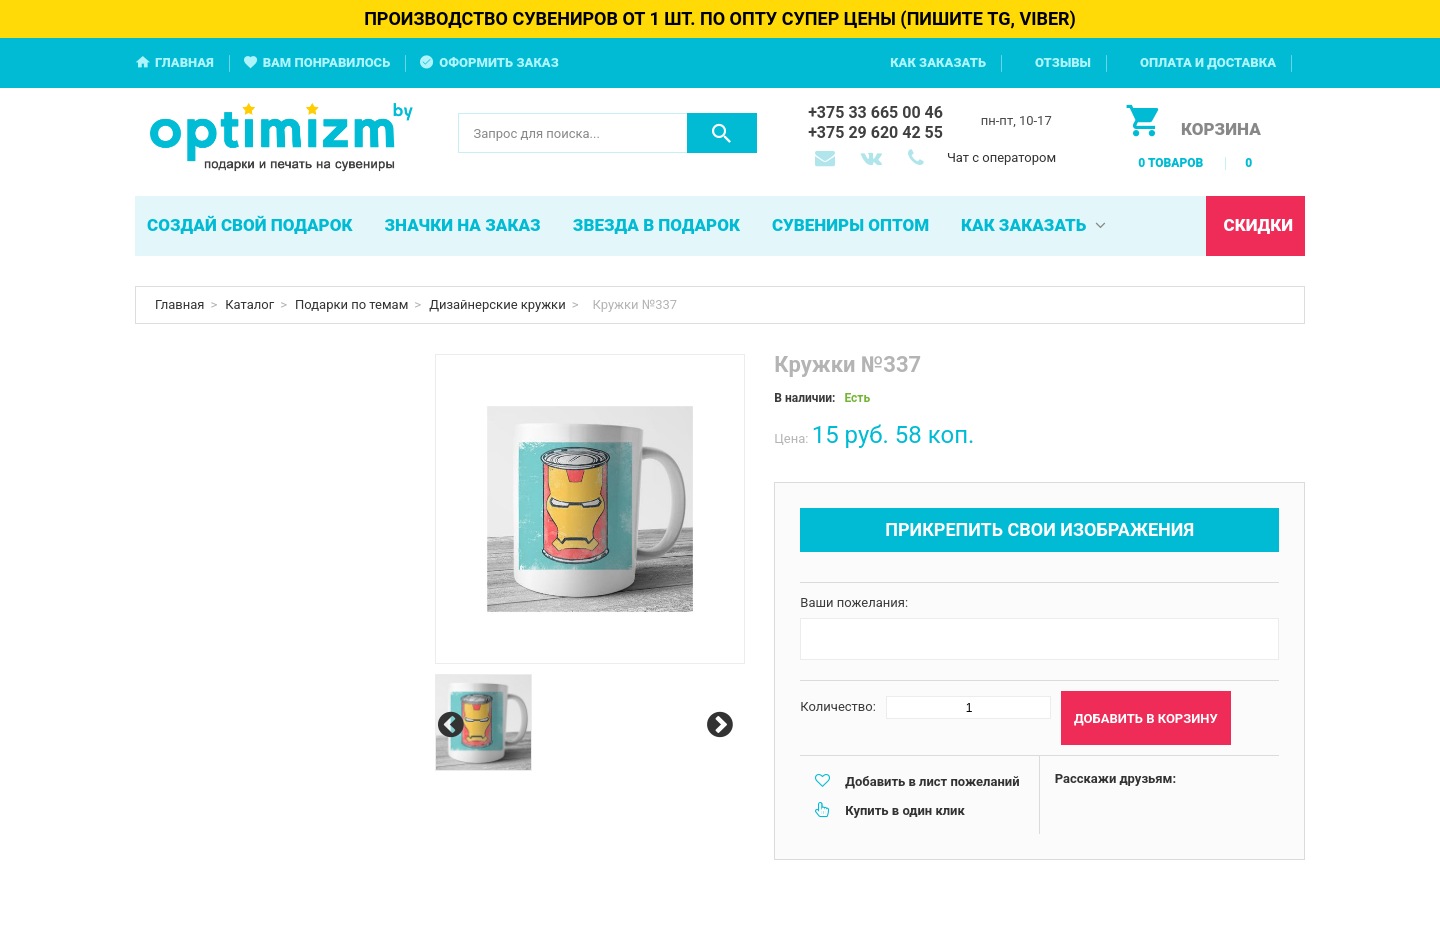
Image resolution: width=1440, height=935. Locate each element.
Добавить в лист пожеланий (932, 781)
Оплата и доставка (1208, 62)
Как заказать (938, 62)
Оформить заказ (499, 62)
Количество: (838, 706)
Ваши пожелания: (854, 602)
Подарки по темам (351, 304)
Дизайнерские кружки (497, 304)
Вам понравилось (327, 62)
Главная (184, 62)
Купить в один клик (904, 810)
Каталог (249, 304)
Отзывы (1063, 62)
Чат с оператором (1001, 157)
